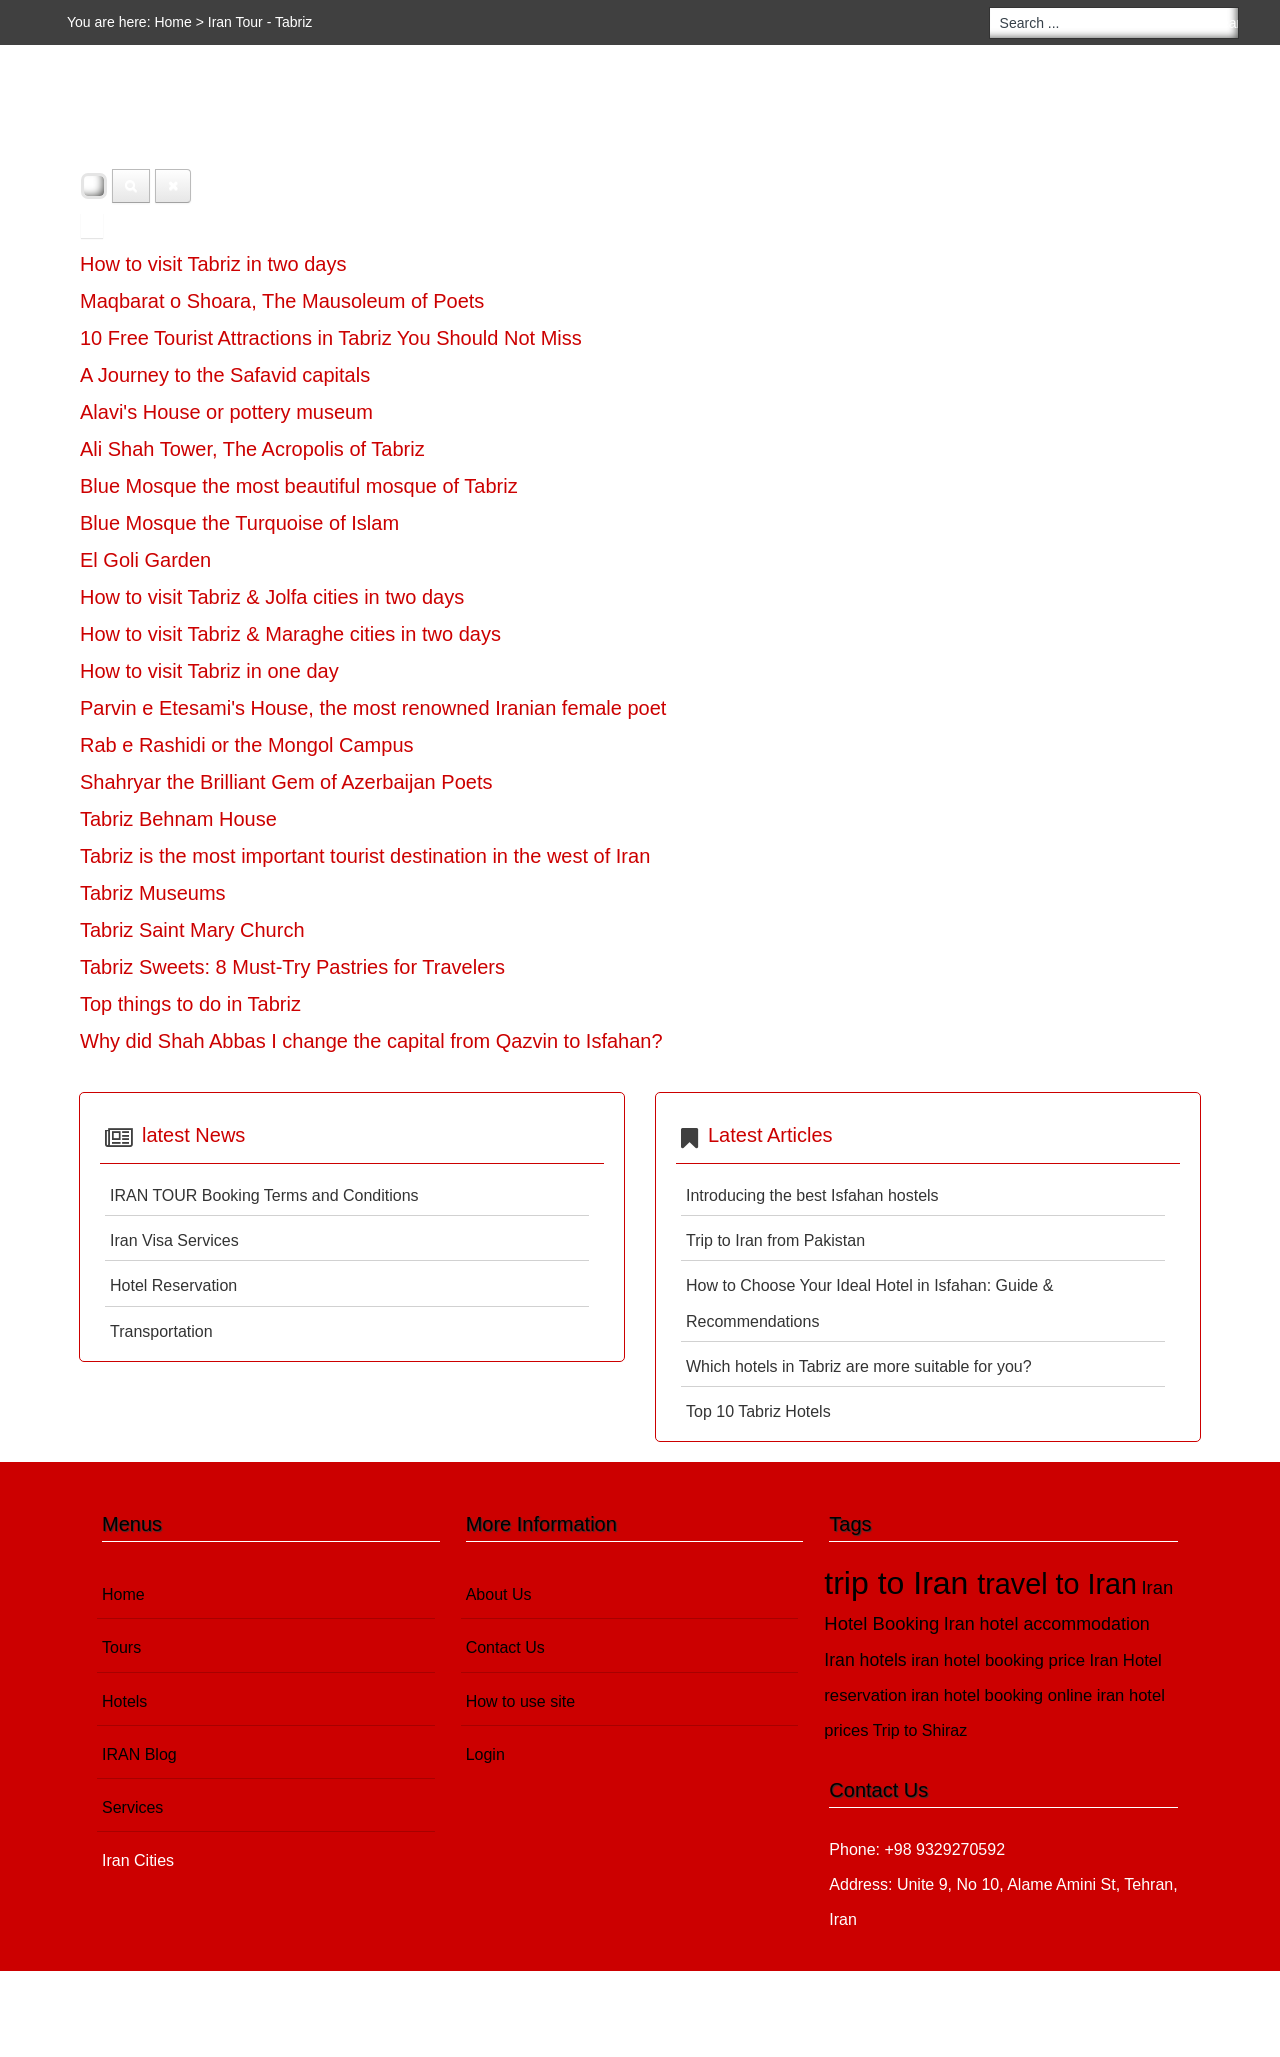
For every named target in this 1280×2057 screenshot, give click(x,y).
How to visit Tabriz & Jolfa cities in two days (272, 597)
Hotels (229, 119)
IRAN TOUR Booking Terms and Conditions (264, 1195)
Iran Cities (561, 119)
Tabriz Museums (153, 893)
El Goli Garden (145, 560)
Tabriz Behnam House (178, 819)
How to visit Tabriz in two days (213, 264)
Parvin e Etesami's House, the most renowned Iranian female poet (373, 708)
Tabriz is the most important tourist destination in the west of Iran (365, 856)
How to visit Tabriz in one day (209, 671)
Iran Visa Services (174, 1240)
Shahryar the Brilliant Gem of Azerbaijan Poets (286, 782)
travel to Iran (1057, 1584)
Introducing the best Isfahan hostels (812, 1195)
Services (445, 119)
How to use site (520, 1701)
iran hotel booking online (1001, 1695)
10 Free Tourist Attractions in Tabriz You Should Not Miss (331, 338)
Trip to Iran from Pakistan (775, 1240)
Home (172, 22)
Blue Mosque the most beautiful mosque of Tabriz (299, 486)
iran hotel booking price (998, 1660)
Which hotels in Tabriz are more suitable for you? (859, 1366)
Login (485, 1754)
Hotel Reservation (173, 1285)
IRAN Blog (333, 119)
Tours (135, 119)
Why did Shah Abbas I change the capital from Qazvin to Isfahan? (371, 1041)
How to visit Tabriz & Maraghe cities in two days (290, 634)
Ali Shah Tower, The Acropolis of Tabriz (252, 449)
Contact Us (505, 1647)
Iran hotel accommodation (1047, 1624)
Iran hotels (865, 1660)
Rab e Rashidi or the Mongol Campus (247, 745)
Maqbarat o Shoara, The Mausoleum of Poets (282, 301)
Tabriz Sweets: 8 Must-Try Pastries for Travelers (292, 967)
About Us (499, 1594)
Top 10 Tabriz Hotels (758, 1411)
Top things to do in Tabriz (190, 1004)
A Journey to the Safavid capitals (225, 375)
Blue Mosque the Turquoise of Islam (239, 523)
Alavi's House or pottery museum (226, 412)
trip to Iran (900, 1583)
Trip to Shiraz (920, 1730)
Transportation (161, 1331)
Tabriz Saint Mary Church (192, 930)
